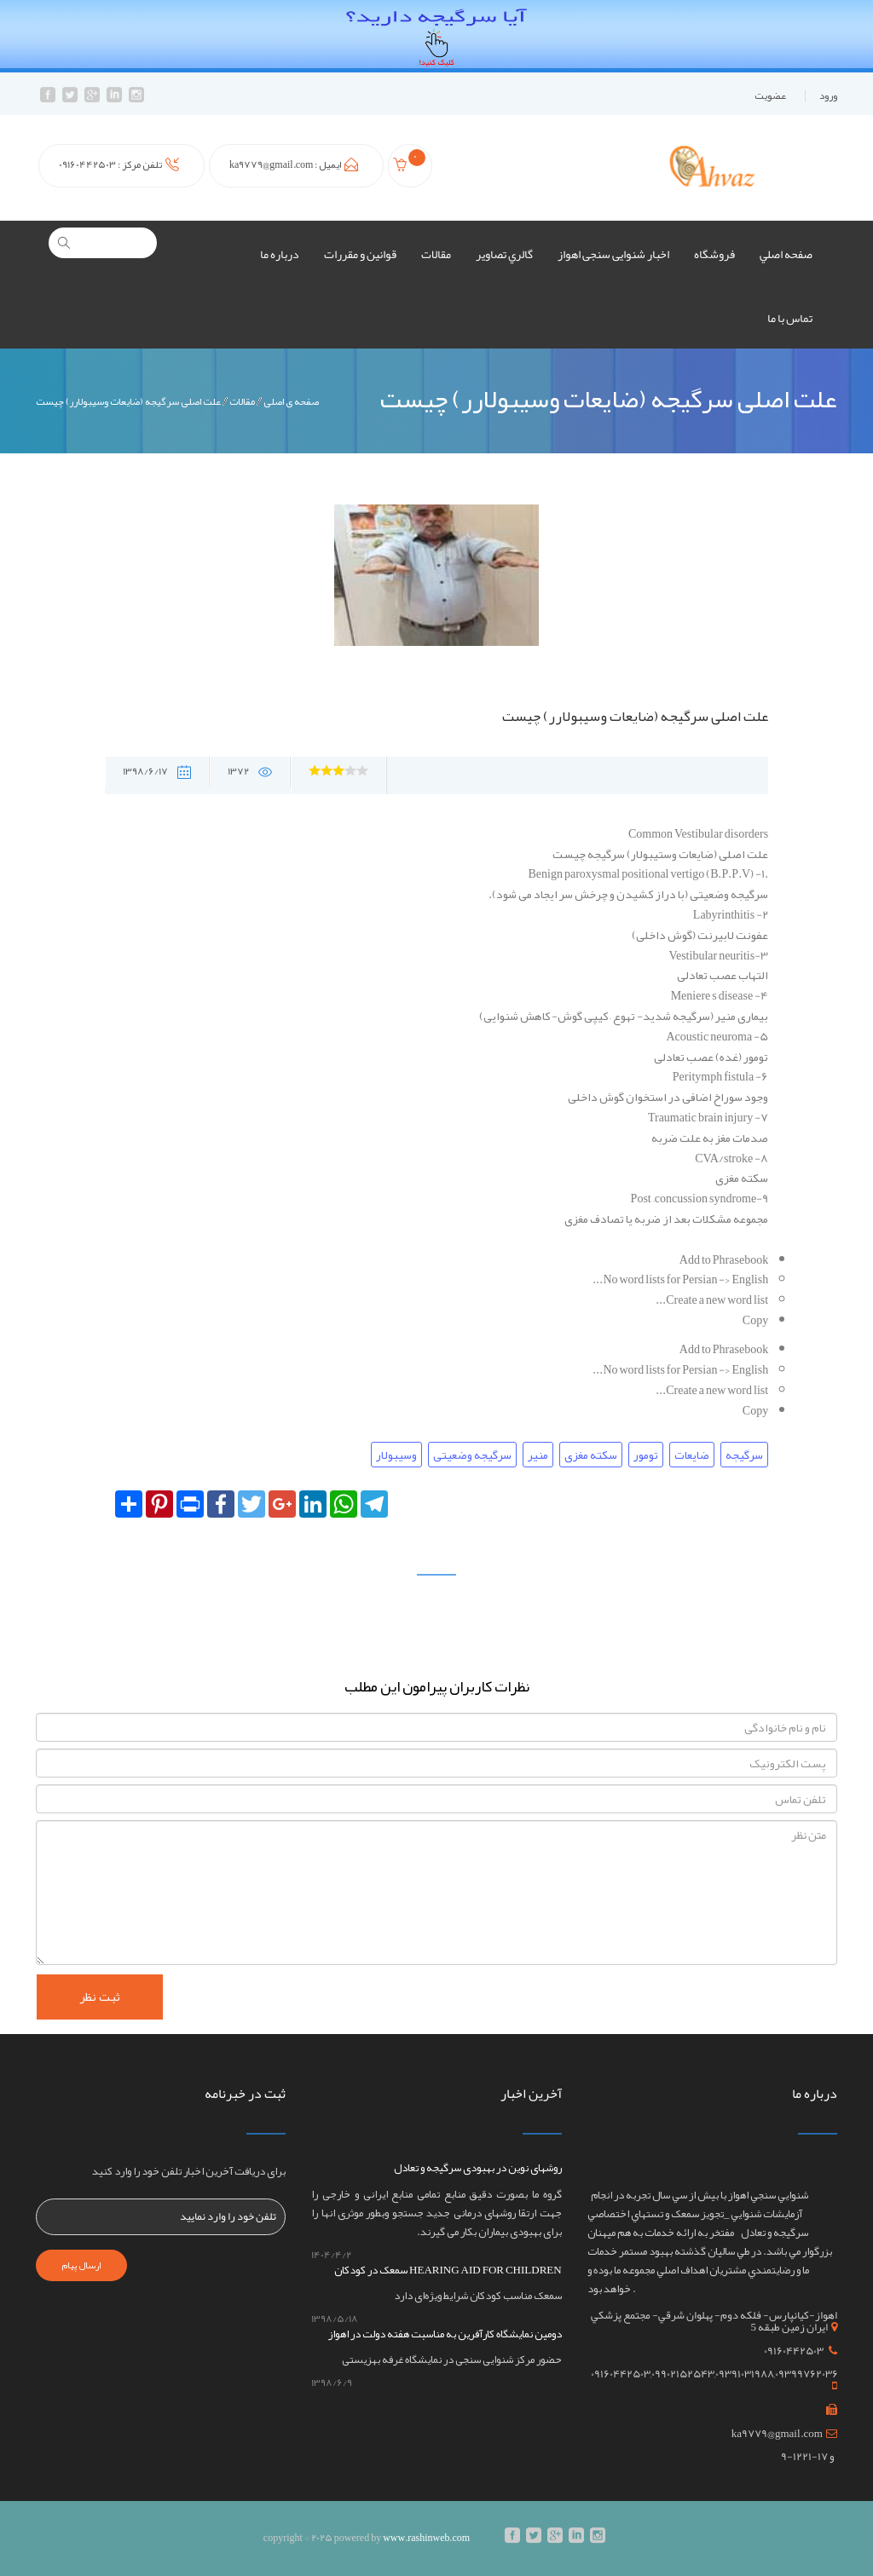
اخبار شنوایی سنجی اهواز (613, 254)
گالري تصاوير (504, 254)
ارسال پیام (81, 2265)
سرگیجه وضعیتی (472, 1455)
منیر (538, 1455)
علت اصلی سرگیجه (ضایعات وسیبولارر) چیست (128, 402)
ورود (828, 95)
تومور (645, 1455)
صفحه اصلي (786, 254)
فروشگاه (714, 254)
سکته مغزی (590, 1455)
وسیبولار (396, 1455)
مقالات (436, 254)
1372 (250, 771)
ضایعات (691, 1455)
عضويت (770, 95)
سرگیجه (744, 1455)
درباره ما (279, 254)
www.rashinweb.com (426, 2537)
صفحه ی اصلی (291, 402)
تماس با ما (789, 318)
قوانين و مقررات (360, 254)
